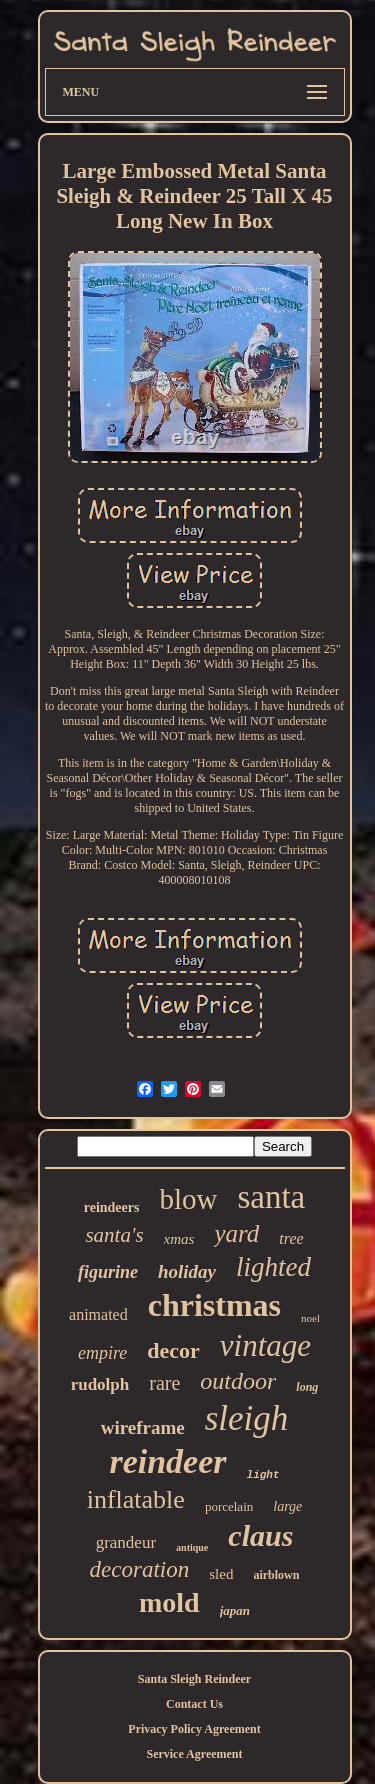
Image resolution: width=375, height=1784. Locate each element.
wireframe (143, 1427)
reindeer (167, 1461)
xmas (179, 1239)
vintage (265, 1345)
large (287, 1506)
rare (164, 1383)
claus (260, 1535)
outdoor (238, 1381)
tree (291, 1238)
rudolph (100, 1384)
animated (98, 1314)
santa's (114, 1235)
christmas (214, 1305)
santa (271, 1197)
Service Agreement (194, 1754)
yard (236, 1233)
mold (169, 1602)
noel (310, 1318)
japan (235, 1610)
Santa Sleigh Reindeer (194, 1679)
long (307, 1387)
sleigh (247, 1418)
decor (173, 1350)
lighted (273, 1267)
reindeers (112, 1207)
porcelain (229, 1506)
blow (188, 1199)
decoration (140, 1569)
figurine (108, 1272)
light (263, 1475)
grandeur (126, 1542)
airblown (276, 1575)
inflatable (136, 1499)
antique (192, 1547)
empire (102, 1353)
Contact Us (194, 1704)
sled (221, 1574)
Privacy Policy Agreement (194, 1729)
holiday (187, 1271)
